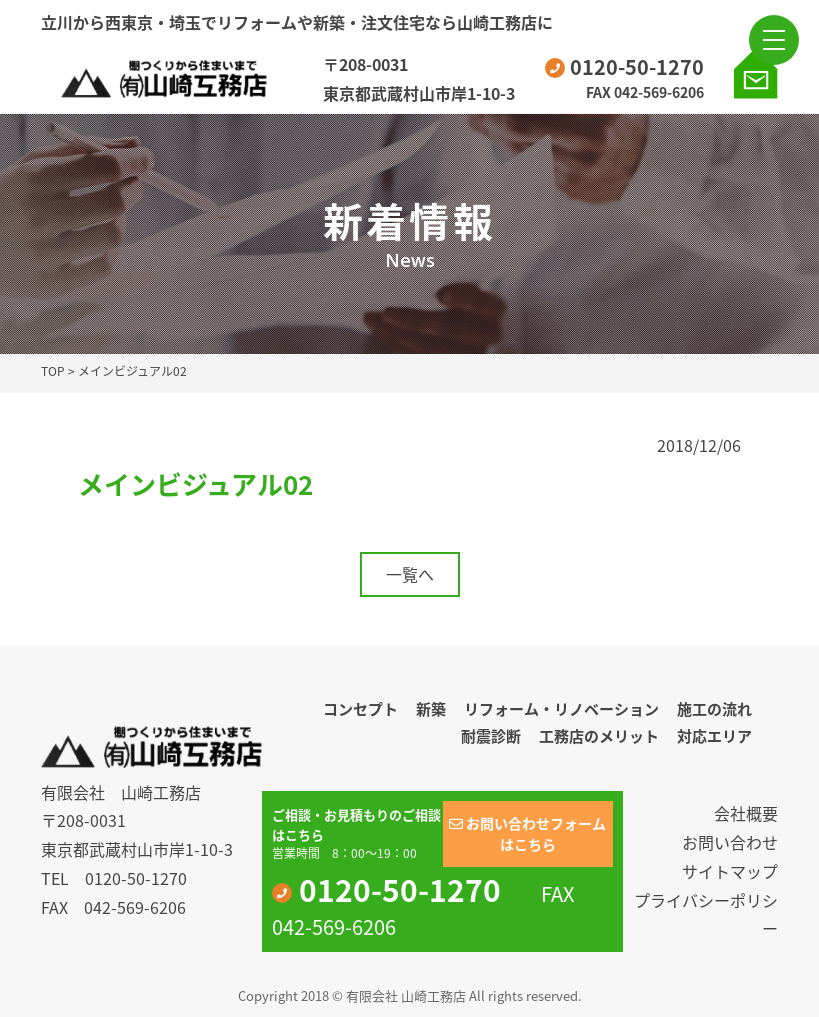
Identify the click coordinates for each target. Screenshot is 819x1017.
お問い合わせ (730, 842)
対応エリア (714, 736)
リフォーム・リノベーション (561, 709)
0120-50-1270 (624, 66)
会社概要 (746, 813)
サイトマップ (730, 871)
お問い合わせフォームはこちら (527, 833)
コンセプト (360, 709)
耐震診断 (491, 736)
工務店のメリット (599, 736)
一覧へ (410, 574)
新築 (431, 709)
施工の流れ (714, 709)
